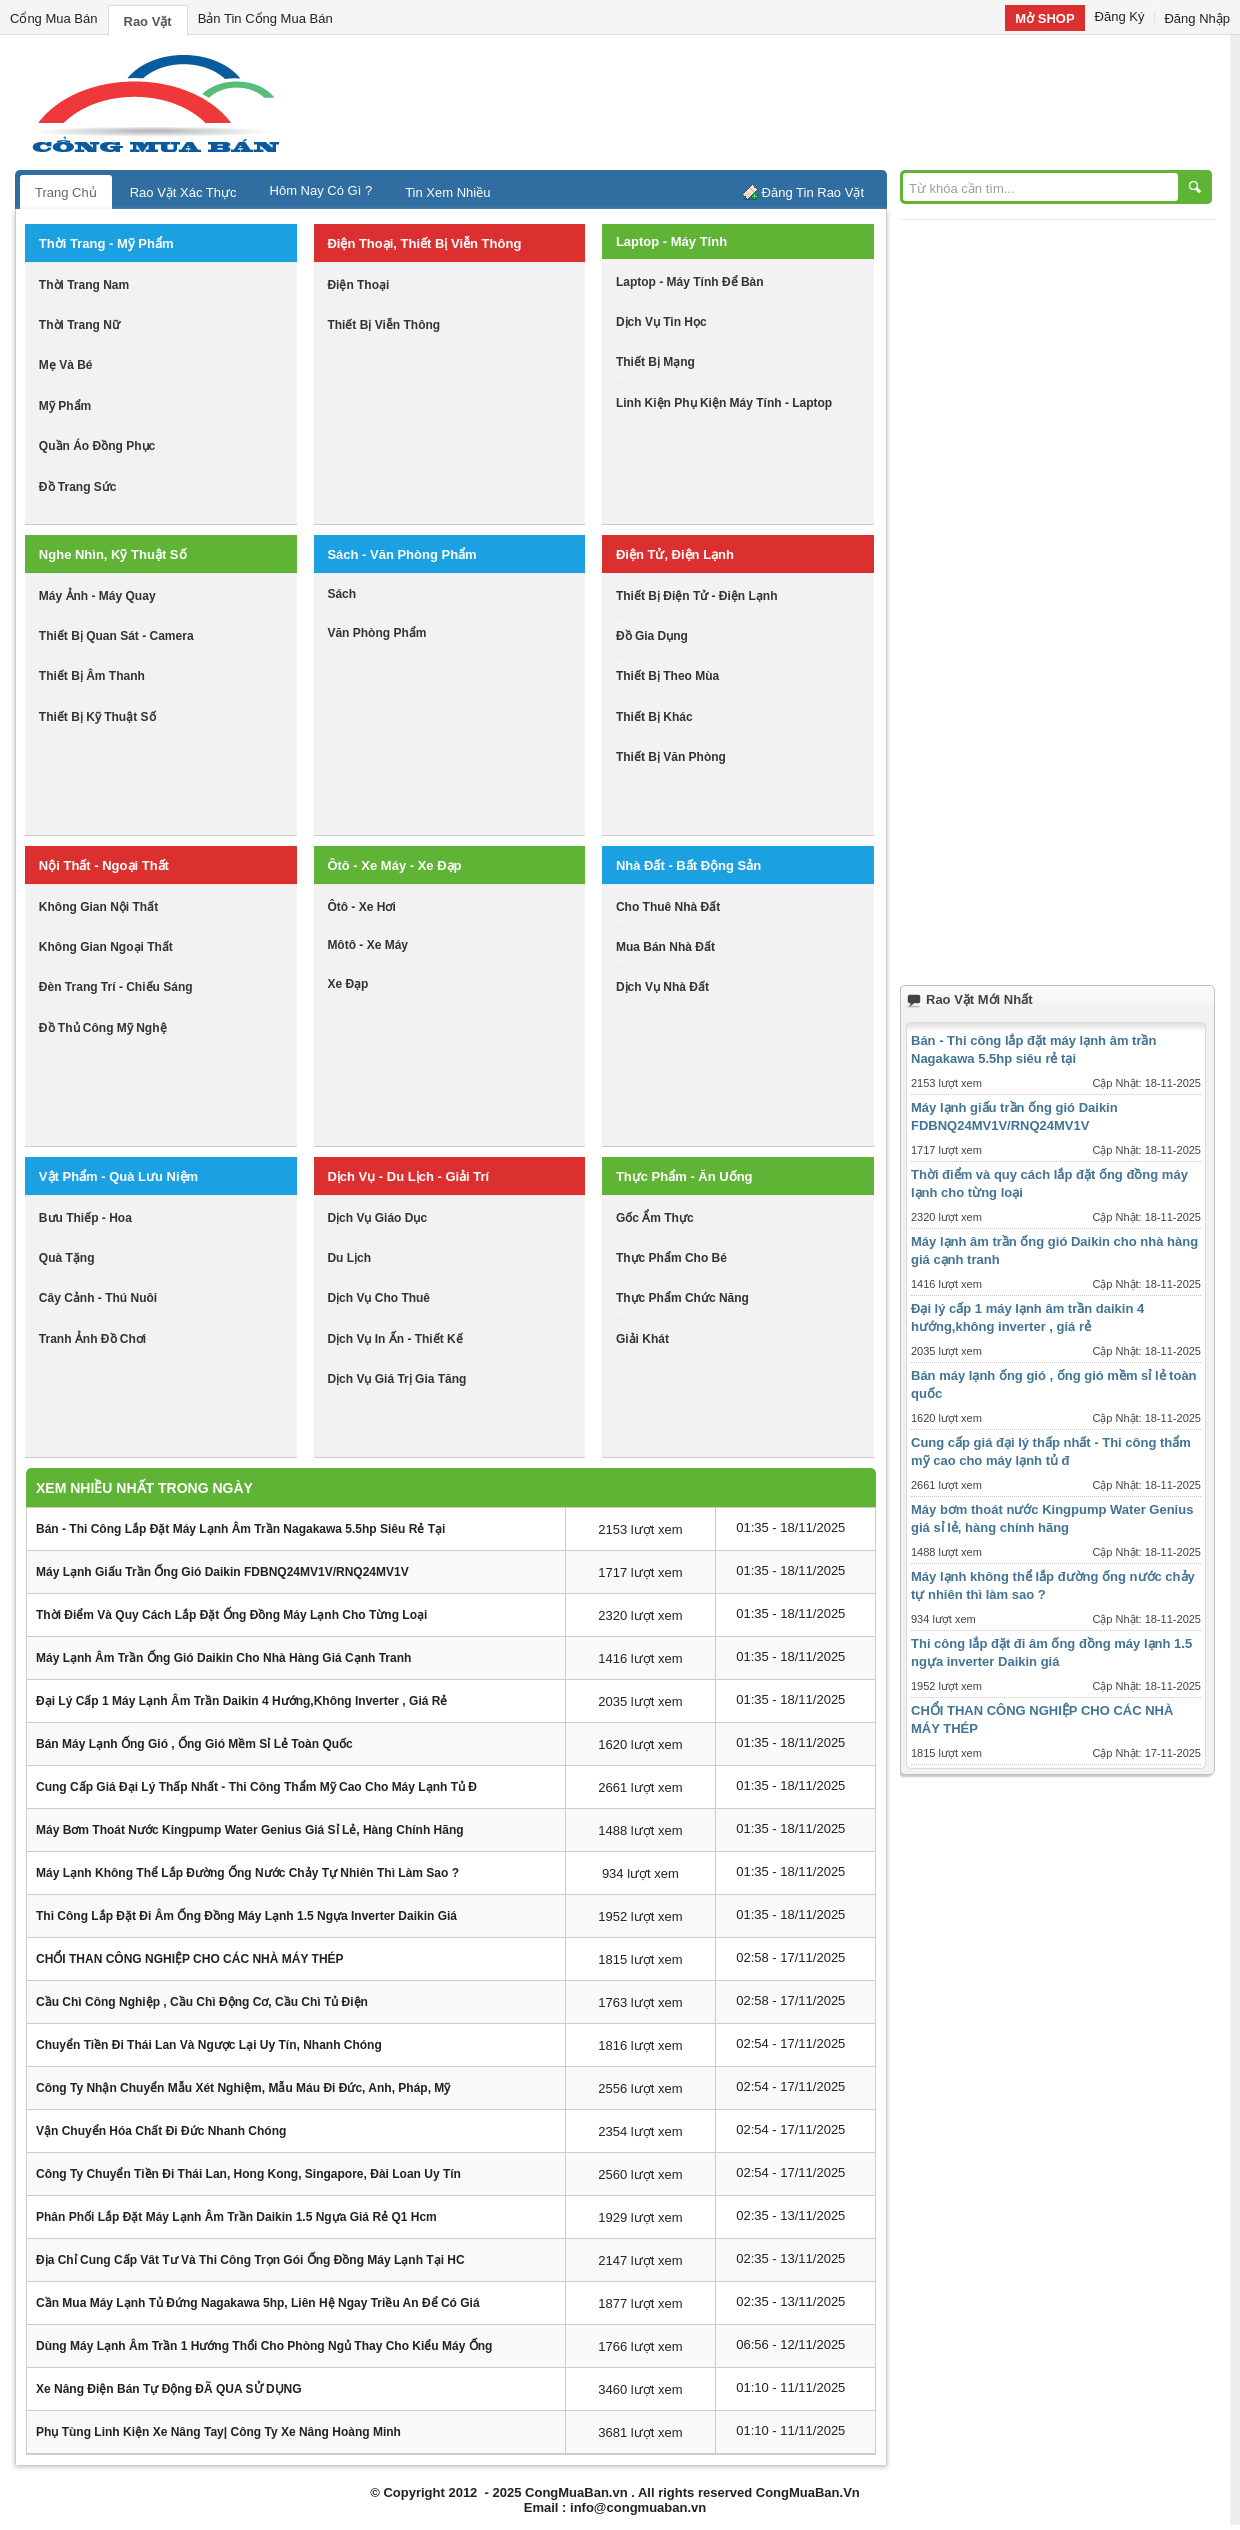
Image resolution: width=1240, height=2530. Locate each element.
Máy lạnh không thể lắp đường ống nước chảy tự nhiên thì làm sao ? (247, 1873)
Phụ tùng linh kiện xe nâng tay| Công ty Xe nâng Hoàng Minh (218, 2432)
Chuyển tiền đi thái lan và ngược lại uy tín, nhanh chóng (209, 2045)
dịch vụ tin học (661, 322)
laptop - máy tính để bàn (690, 282)
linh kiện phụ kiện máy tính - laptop (724, 403)
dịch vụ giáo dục (377, 1218)
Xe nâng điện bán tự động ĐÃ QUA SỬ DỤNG (169, 2389)
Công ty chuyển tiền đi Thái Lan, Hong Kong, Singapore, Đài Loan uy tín (248, 2174)
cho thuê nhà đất (668, 907)
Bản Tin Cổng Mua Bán (265, 18)
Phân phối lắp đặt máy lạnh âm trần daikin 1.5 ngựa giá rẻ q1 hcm (236, 2217)
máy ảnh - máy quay (97, 596)
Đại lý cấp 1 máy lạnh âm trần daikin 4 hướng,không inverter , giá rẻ (241, 1701)
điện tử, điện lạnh (675, 554)
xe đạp (347, 984)
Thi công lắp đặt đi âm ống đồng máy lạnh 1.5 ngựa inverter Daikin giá (246, 1916)
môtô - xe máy (367, 945)
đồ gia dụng (652, 636)
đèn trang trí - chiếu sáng (116, 987)
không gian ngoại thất (106, 947)
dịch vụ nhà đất (662, 987)
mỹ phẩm (65, 406)
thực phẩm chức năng (682, 1298)
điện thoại (358, 285)
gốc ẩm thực (655, 1218)
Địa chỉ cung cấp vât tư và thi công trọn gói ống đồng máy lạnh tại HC (250, 2260)
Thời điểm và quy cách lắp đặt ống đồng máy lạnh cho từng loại (231, 1615)
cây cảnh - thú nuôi (98, 1298)
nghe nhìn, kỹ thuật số (113, 554)
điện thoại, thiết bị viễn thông (424, 243)
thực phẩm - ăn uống (684, 1176)
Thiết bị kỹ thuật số (97, 717)
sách (341, 594)
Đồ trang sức (78, 487)
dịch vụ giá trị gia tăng (396, 1379)
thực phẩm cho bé (671, 1258)
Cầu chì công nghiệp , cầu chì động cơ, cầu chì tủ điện (202, 2002)
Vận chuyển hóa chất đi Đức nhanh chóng (161, 2131)
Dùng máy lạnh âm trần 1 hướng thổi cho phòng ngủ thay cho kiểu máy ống (264, 2346)
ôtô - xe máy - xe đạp (394, 865)
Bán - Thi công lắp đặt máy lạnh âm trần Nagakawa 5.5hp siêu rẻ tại (240, 1529)
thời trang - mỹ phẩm (106, 243)
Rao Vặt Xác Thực (183, 192)
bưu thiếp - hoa (85, 1218)
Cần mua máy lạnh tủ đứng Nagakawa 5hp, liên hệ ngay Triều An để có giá (258, 2303)
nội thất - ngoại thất (104, 865)
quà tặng (67, 1258)
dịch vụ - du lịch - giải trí (408, 1176)
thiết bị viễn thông (383, 325)
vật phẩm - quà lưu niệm (118, 1176)
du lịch (349, 1258)
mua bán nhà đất (665, 947)
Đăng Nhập (1197, 18)
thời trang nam (84, 285)
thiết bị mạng (655, 362)
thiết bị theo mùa (667, 676)
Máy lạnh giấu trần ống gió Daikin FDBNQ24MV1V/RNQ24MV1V (222, 1572)
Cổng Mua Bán (54, 18)
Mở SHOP (1044, 18)
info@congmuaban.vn (638, 2507)
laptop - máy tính (671, 241)
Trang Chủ (66, 192)
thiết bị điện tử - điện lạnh (697, 596)
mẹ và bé (66, 365)
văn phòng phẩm (376, 633)
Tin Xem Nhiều (447, 192)
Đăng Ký (1120, 16)
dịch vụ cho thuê (378, 1298)
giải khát (642, 1339)
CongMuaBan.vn (576, 2492)
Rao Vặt (148, 21)
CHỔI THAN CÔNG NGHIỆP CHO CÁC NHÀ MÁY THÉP (190, 1959)
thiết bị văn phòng (671, 757)
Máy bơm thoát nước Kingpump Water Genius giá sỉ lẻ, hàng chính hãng (250, 1830)
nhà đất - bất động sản (688, 865)
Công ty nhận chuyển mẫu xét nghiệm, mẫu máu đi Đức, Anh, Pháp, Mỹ (243, 2088)
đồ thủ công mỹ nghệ (103, 1028)
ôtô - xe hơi (361, 907)
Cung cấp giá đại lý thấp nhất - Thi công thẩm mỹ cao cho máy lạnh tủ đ (256, 1787)
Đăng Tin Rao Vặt (813, 192)
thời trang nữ (79, 325)
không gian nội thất (98, 907)
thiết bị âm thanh (92, 676)
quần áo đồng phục (97, 446)
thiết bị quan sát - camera (116, 636)
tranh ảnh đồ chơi (92, 1339)
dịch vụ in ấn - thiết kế (394, 1339)
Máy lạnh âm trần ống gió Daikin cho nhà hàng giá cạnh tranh (223, 1658)
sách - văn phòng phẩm (401, 554)
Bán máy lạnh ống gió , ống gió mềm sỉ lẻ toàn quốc (194, 1744)
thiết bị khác (654, 717)
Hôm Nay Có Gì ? (321, 190)
